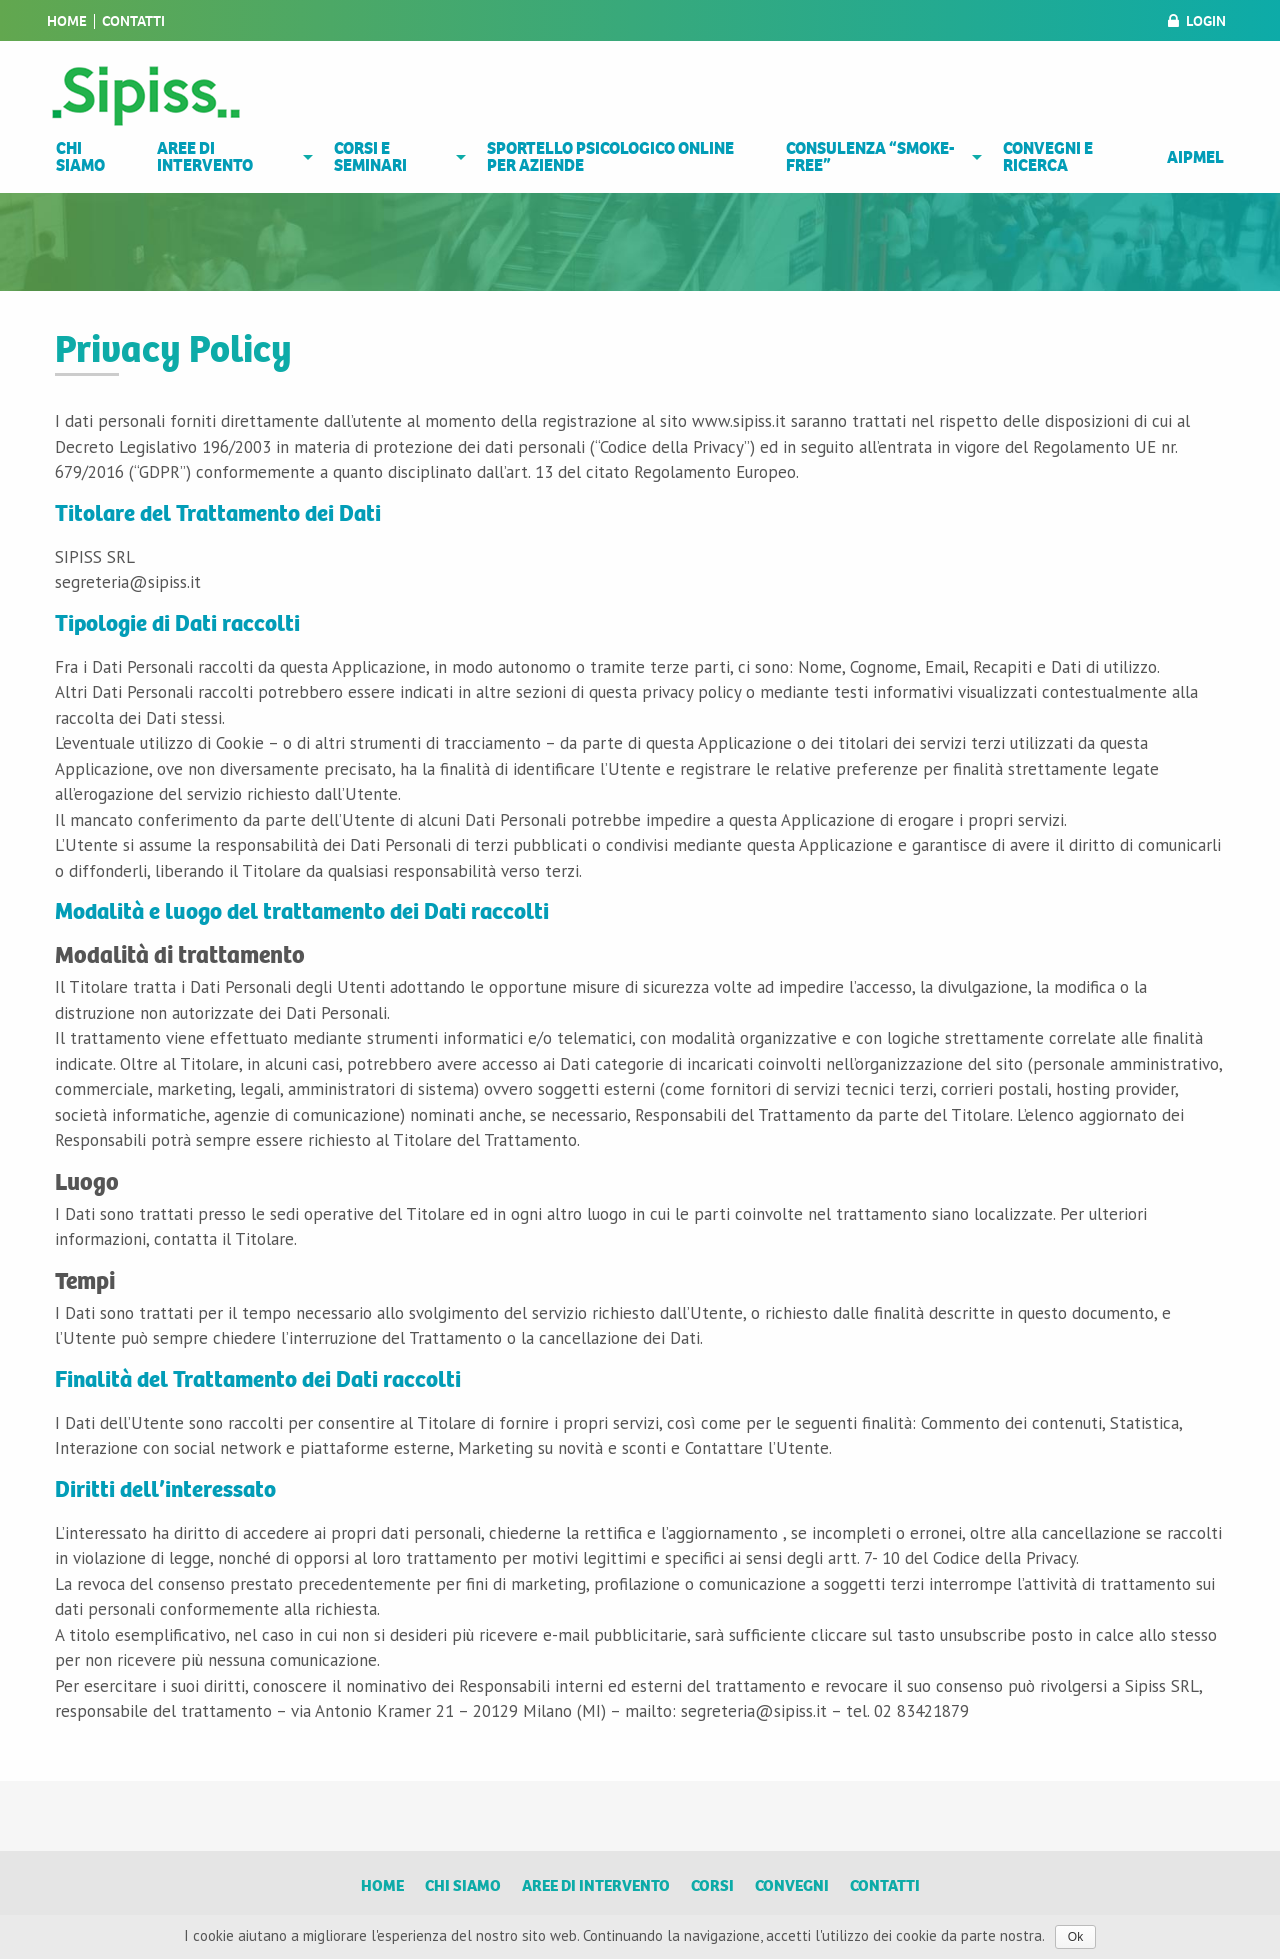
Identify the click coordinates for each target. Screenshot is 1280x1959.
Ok (1075, 1937)
